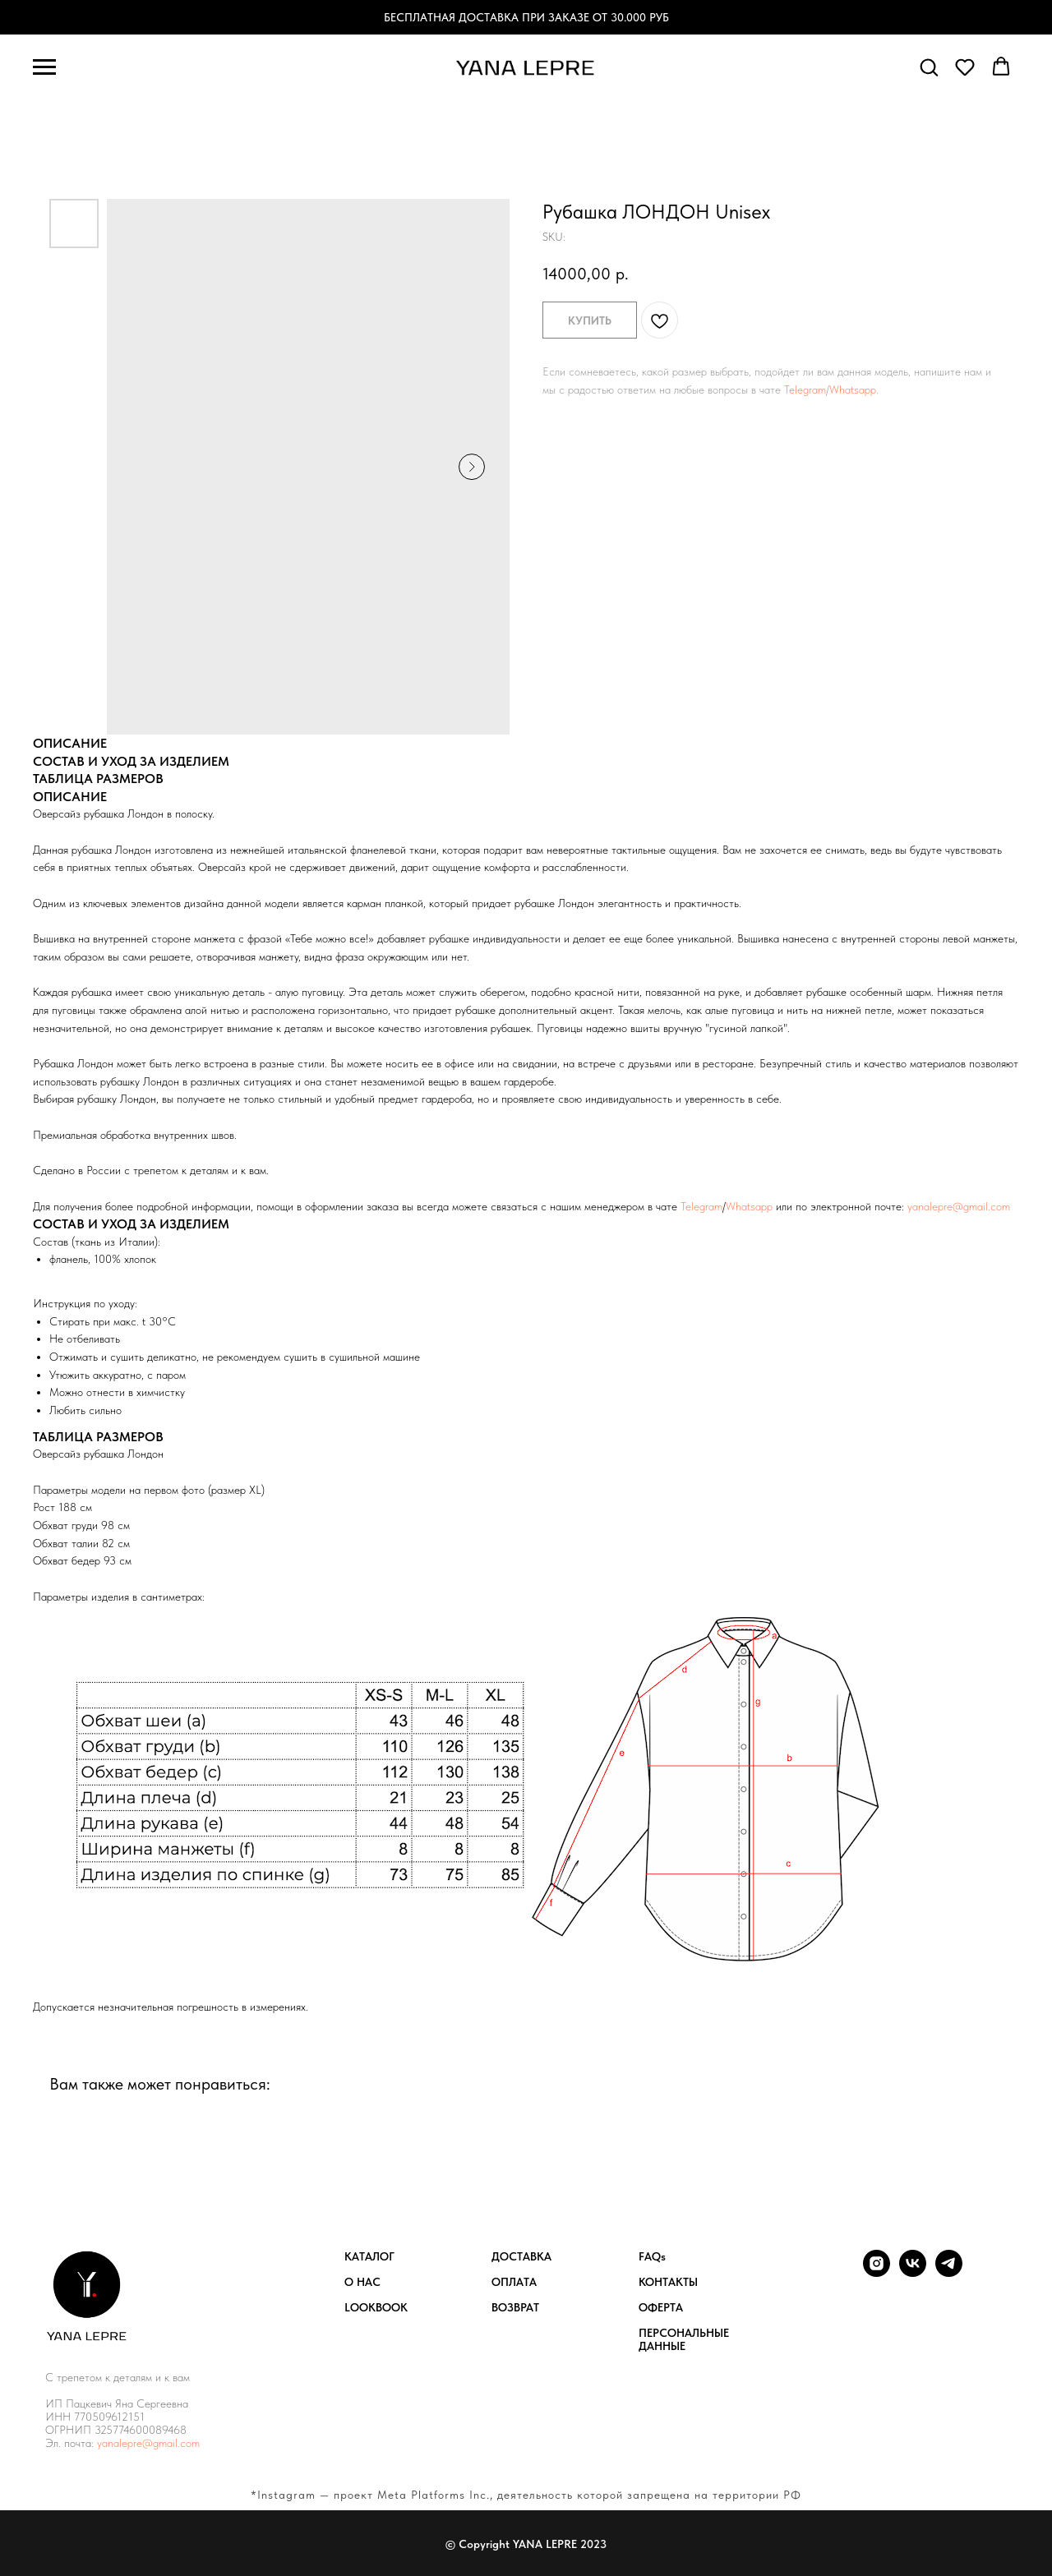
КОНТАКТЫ (668, 2281)
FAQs (652, 2256)
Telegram (805, 389)
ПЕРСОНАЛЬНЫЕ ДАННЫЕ (684, 2339)
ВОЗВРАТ (515, 2307)
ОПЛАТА (514, 2281)
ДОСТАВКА (521, 2256)
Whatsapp (852, 389)
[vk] (912, 2272)
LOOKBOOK (376, 2307)
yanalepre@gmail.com (958, 1206)
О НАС (362, 2281)
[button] (929, 66)
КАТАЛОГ (369, 2256)
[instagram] (876, 2272)
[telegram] (948, 2272)
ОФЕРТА (661, 2307)
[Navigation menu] (44, 67)
